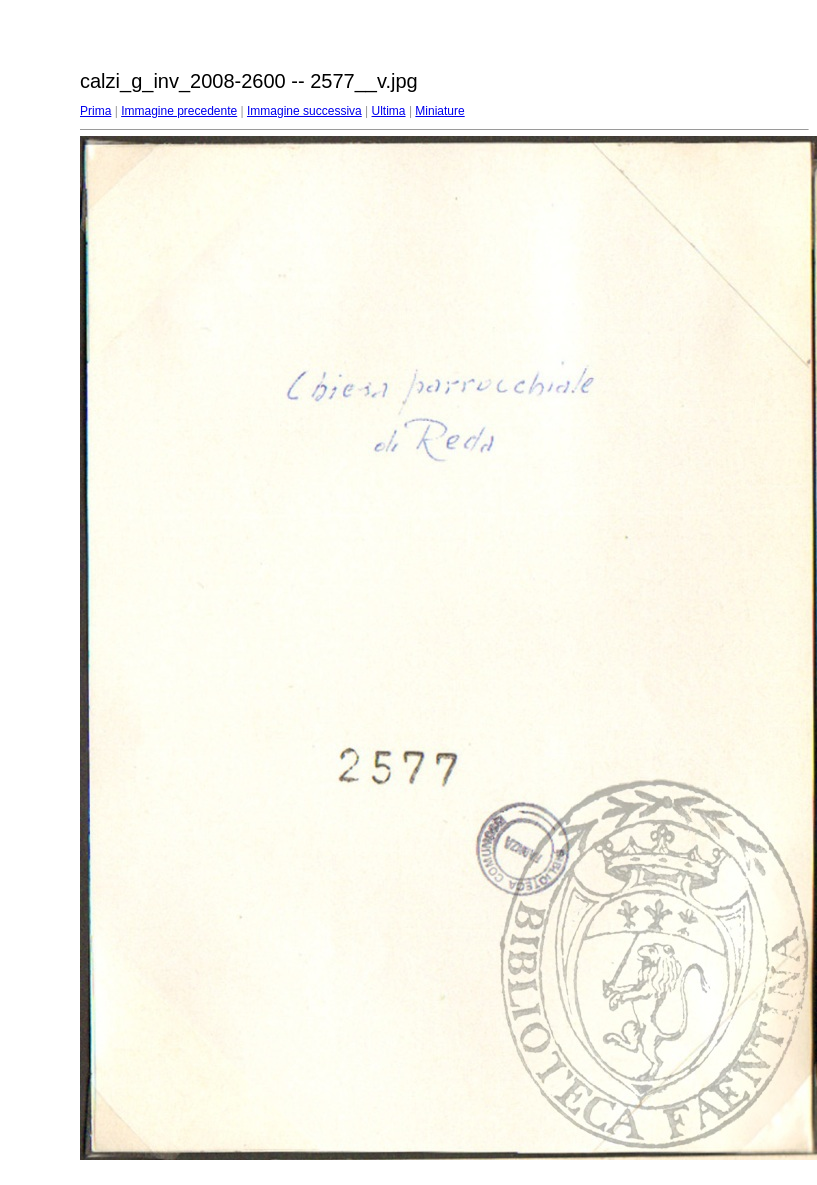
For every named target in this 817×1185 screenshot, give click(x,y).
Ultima (389, 111)
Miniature (439, 111)
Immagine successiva (304, 111)
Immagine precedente (179, 111)
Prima (95, 111)
